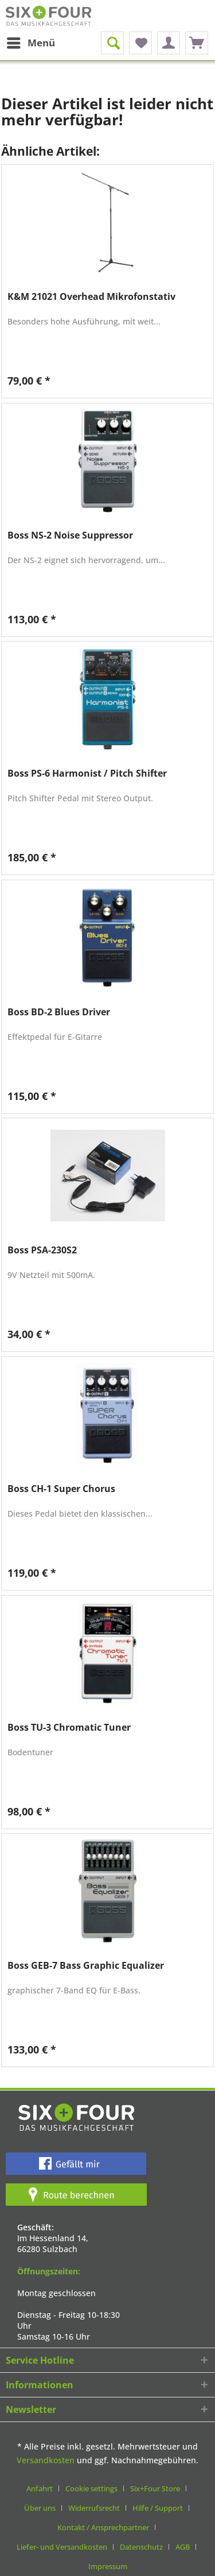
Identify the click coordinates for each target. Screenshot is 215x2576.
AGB (182, 2547)
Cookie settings (91, 2488)
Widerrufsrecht (94, 2508)
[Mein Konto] (168, 42)
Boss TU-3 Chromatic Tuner (69, 1728)
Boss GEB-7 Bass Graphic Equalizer (85, 1966)
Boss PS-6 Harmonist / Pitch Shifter (87, 773)
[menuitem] (30, 42)
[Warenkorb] (196, 42)
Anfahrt (39, 2488)
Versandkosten (46, 2460)
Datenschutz (141, 2547)
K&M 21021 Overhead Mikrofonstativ (91, 297)
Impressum (107, 2566)
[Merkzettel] (140, 42)
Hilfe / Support (157, 2508)
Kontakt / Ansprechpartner (103, 2527)
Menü (31, 41)
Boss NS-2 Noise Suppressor (70, 535)
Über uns (40, 2508)
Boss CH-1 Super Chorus (61, 1489)
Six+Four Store (155, 2488)
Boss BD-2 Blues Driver (58, 1012)
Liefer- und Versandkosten (62, 2547)
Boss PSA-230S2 (42, 1250)
